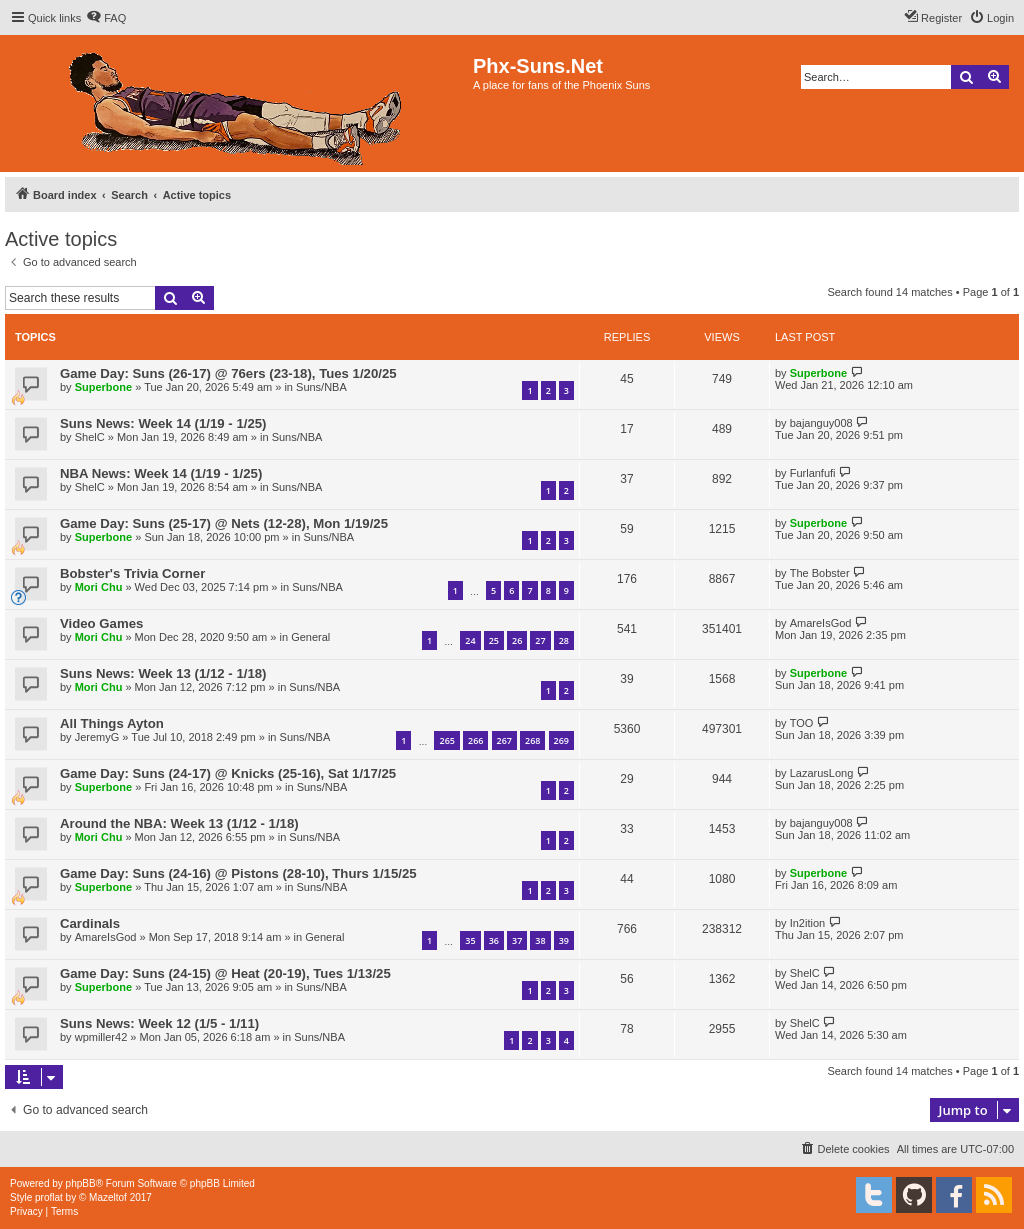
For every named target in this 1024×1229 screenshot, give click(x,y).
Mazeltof (108, 1197)
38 (540, 940)
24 (470, 640)
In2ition (807, 923)
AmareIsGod (821, 623)
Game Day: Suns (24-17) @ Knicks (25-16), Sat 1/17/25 (228, 773)
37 (517, 940)
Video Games (101, 623)
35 (470, 940)
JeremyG (97, 737)
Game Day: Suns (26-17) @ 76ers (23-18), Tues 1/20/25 (228, 373)
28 (564, 640)
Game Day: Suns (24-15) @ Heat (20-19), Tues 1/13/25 (225, 973)
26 (517, 640)
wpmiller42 (101, 1037)
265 (446, 740)
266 (475, 740)
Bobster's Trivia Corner (132, 573)
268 (532, 740)
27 (540, 640)
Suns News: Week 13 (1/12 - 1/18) (163, 673)
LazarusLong (822, 773)
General (310, 637)
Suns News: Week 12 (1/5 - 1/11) (159, 1023)
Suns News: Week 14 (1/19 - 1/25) (163, 423)
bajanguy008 (821, 423)
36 (494, 940)
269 (561, 740)
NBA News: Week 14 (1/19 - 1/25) (161, 473)
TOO (802, 723)
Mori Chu (99, 587)
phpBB (81, 1183)
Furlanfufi (813, 473)
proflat (49, 1197)
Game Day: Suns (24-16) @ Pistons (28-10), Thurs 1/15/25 (238, 873)
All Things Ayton (112, 723)
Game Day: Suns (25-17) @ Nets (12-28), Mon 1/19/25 (224, 523)
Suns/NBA (321, 387)
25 (494, 640)
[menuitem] (106, 18)
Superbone (103, 387)
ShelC (90, 437)
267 (504, 740)
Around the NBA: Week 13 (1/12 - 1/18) (179, 823)
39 (564, 940)
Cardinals (90, 923)
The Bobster (820, 573)
